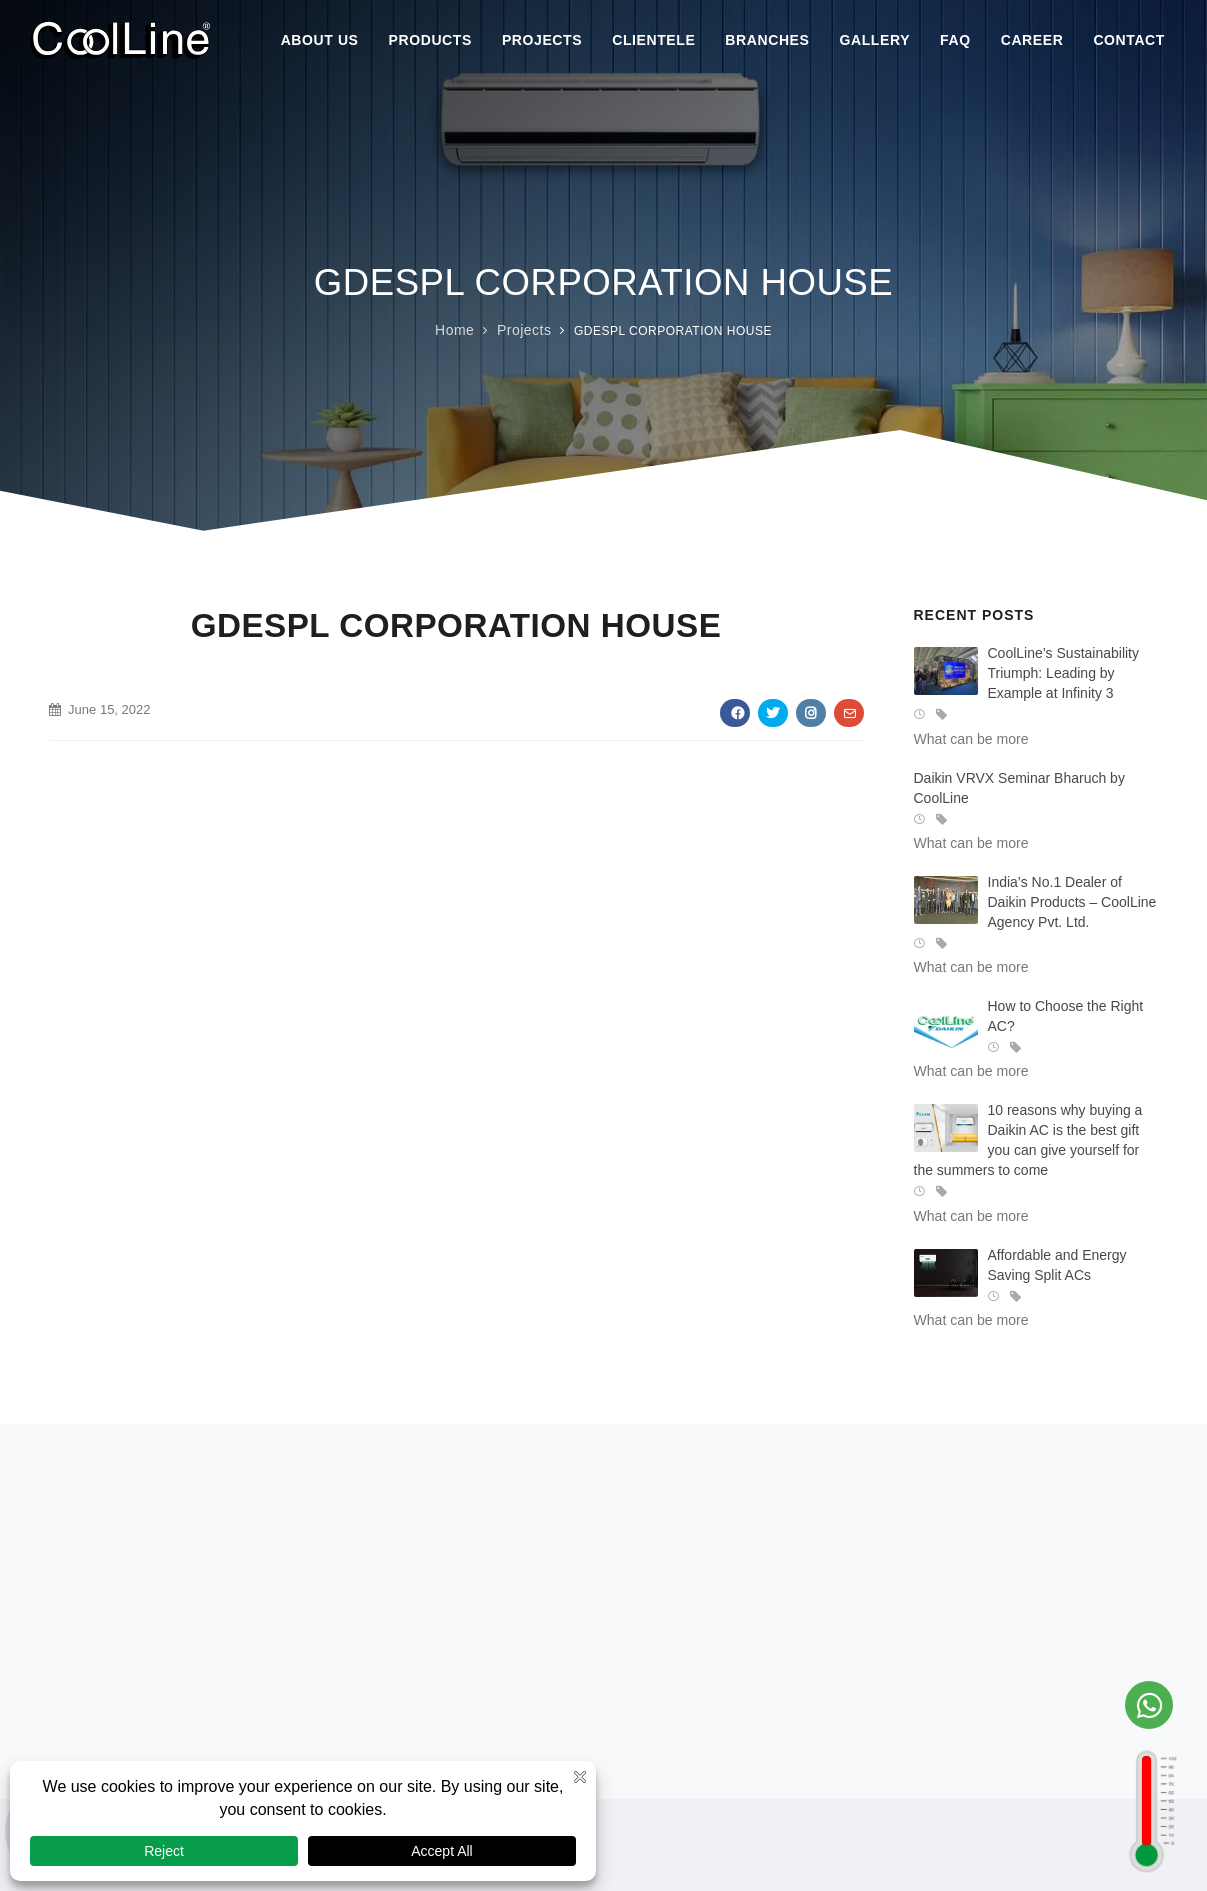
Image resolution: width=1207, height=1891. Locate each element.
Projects (542, 40)
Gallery (875, 40)
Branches (767, 40)
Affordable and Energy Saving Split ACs (1057, 1265)
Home (454, 330)
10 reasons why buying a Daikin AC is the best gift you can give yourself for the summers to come (1028, 1140)
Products (430, 40)
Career (1032, 40)
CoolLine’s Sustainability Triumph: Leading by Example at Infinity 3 (1064, 673)
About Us (320, 40)
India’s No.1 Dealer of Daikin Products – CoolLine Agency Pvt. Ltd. (1072, 902)
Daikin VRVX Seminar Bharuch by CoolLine (1019, 788)
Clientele (653, 40)
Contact (1129, 40)
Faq (955, 40)
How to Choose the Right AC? (1066, 1016)
